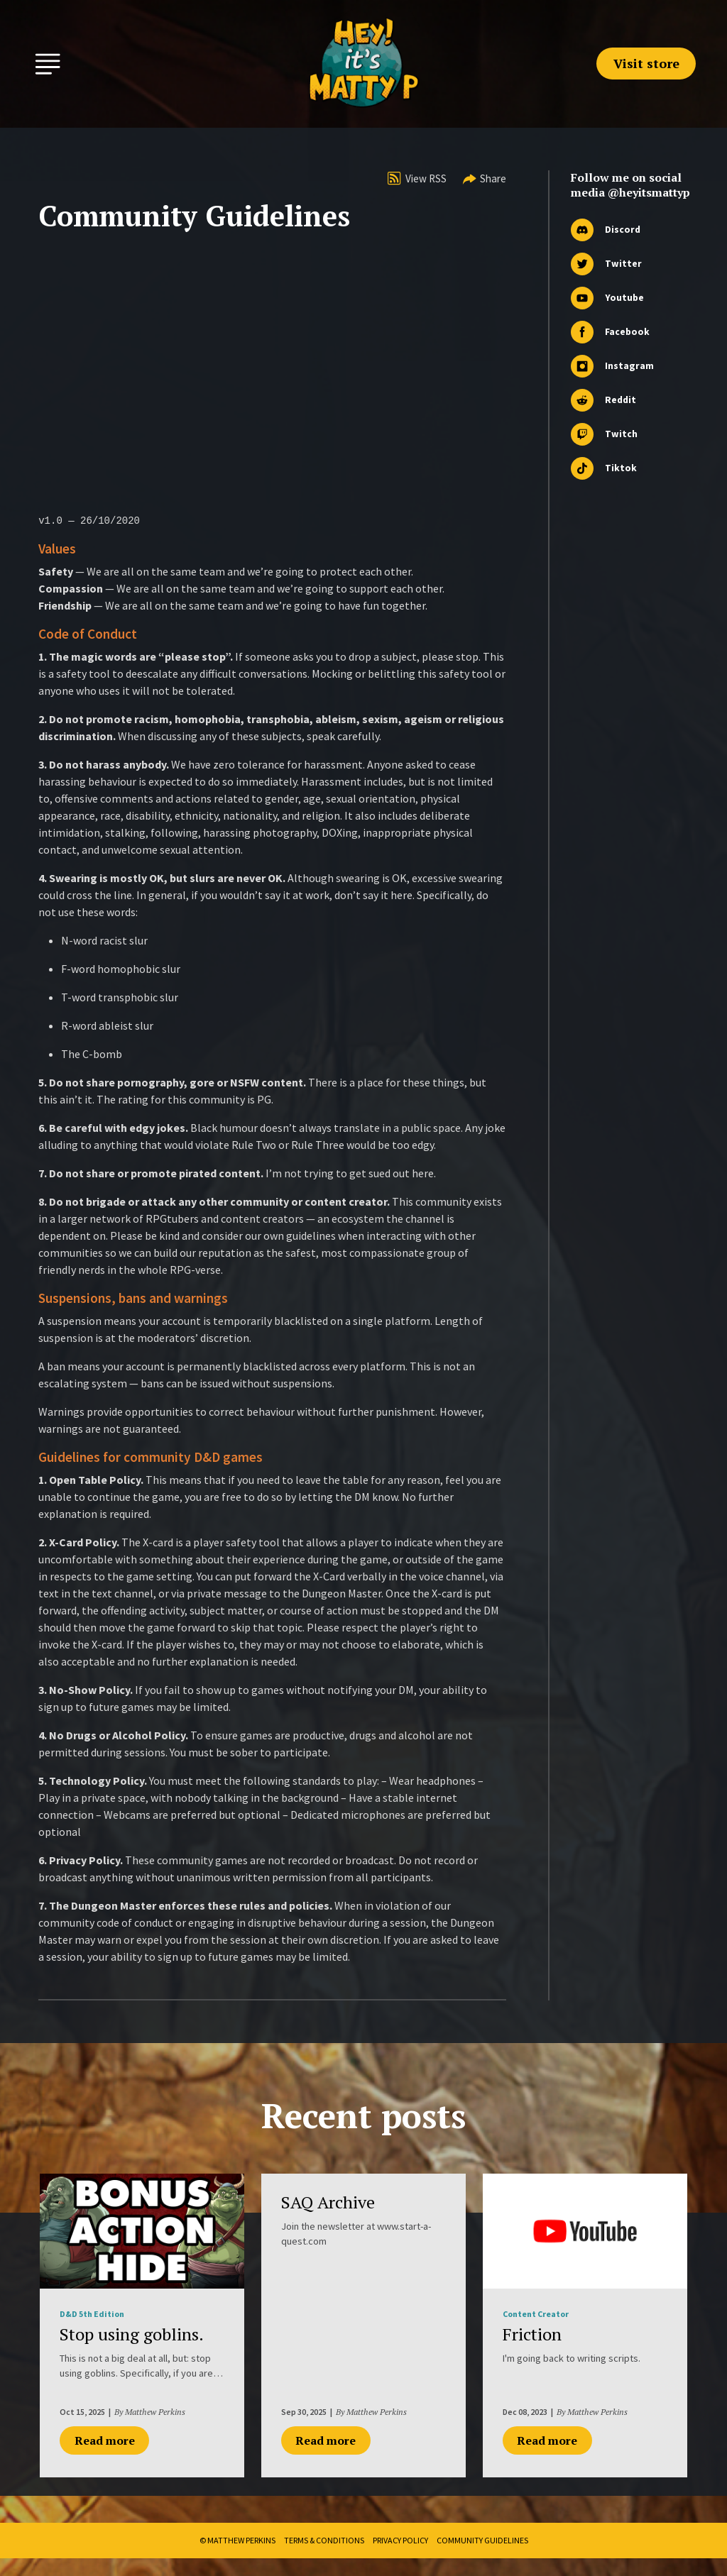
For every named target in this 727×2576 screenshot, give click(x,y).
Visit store (646, 63)
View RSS (417, 178)
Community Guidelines (482, 2540)
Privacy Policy (400, 2540)
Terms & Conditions (324, 2540)
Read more (105, 2440)
